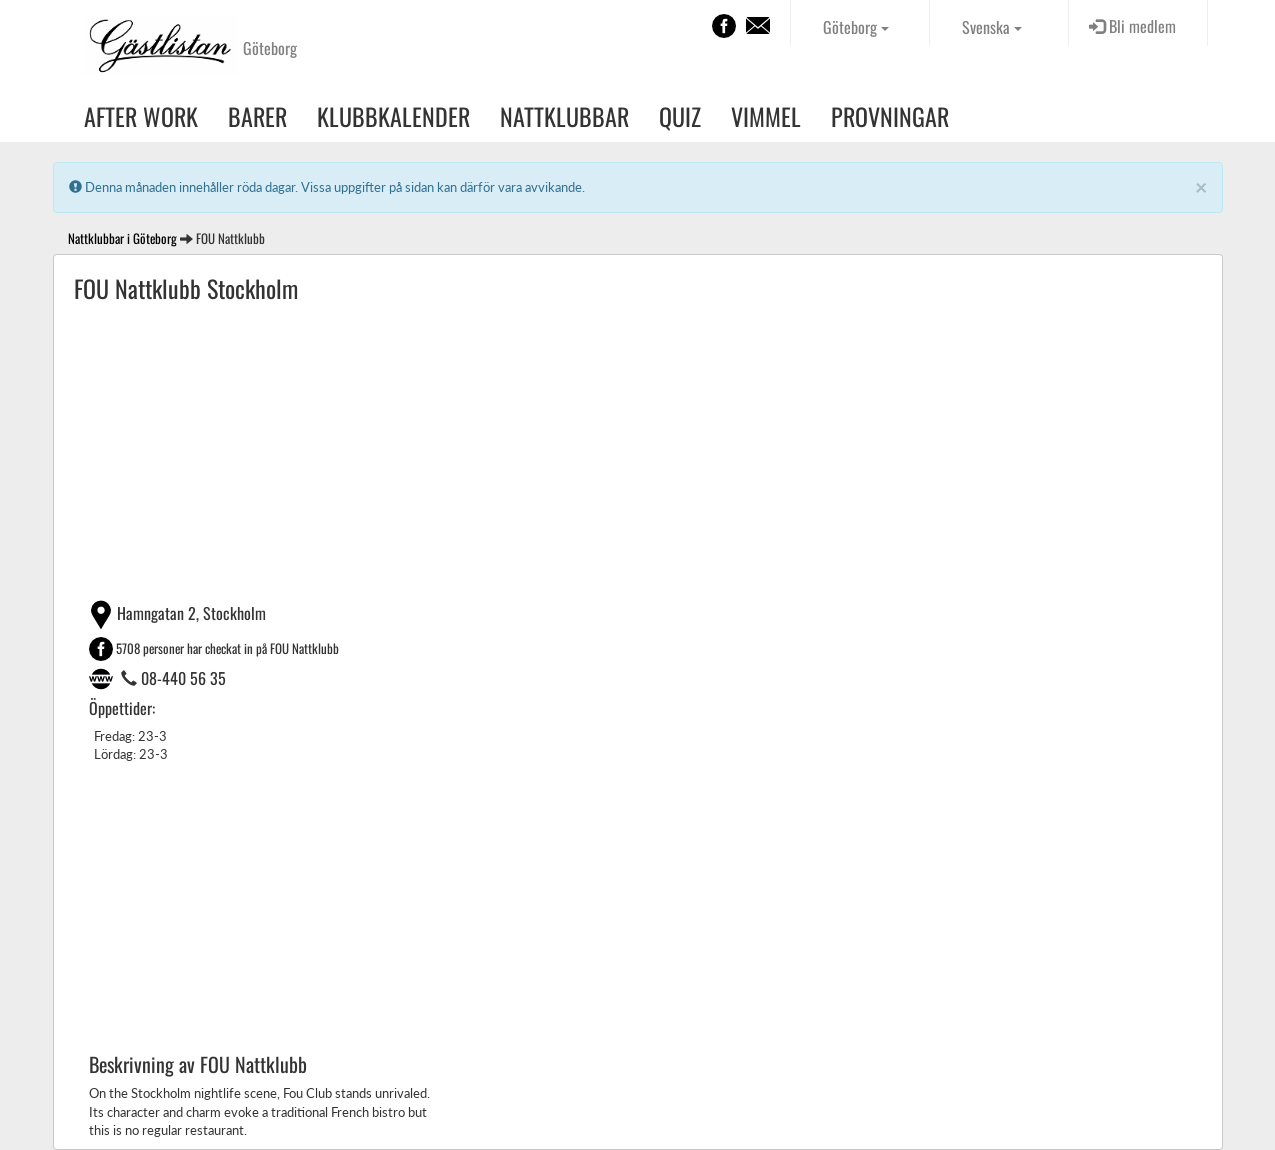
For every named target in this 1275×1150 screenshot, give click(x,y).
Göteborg (856, 27)
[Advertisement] (638, 450)
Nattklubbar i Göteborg (122, 238)
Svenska (992, 27)
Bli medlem (1132, 26)
